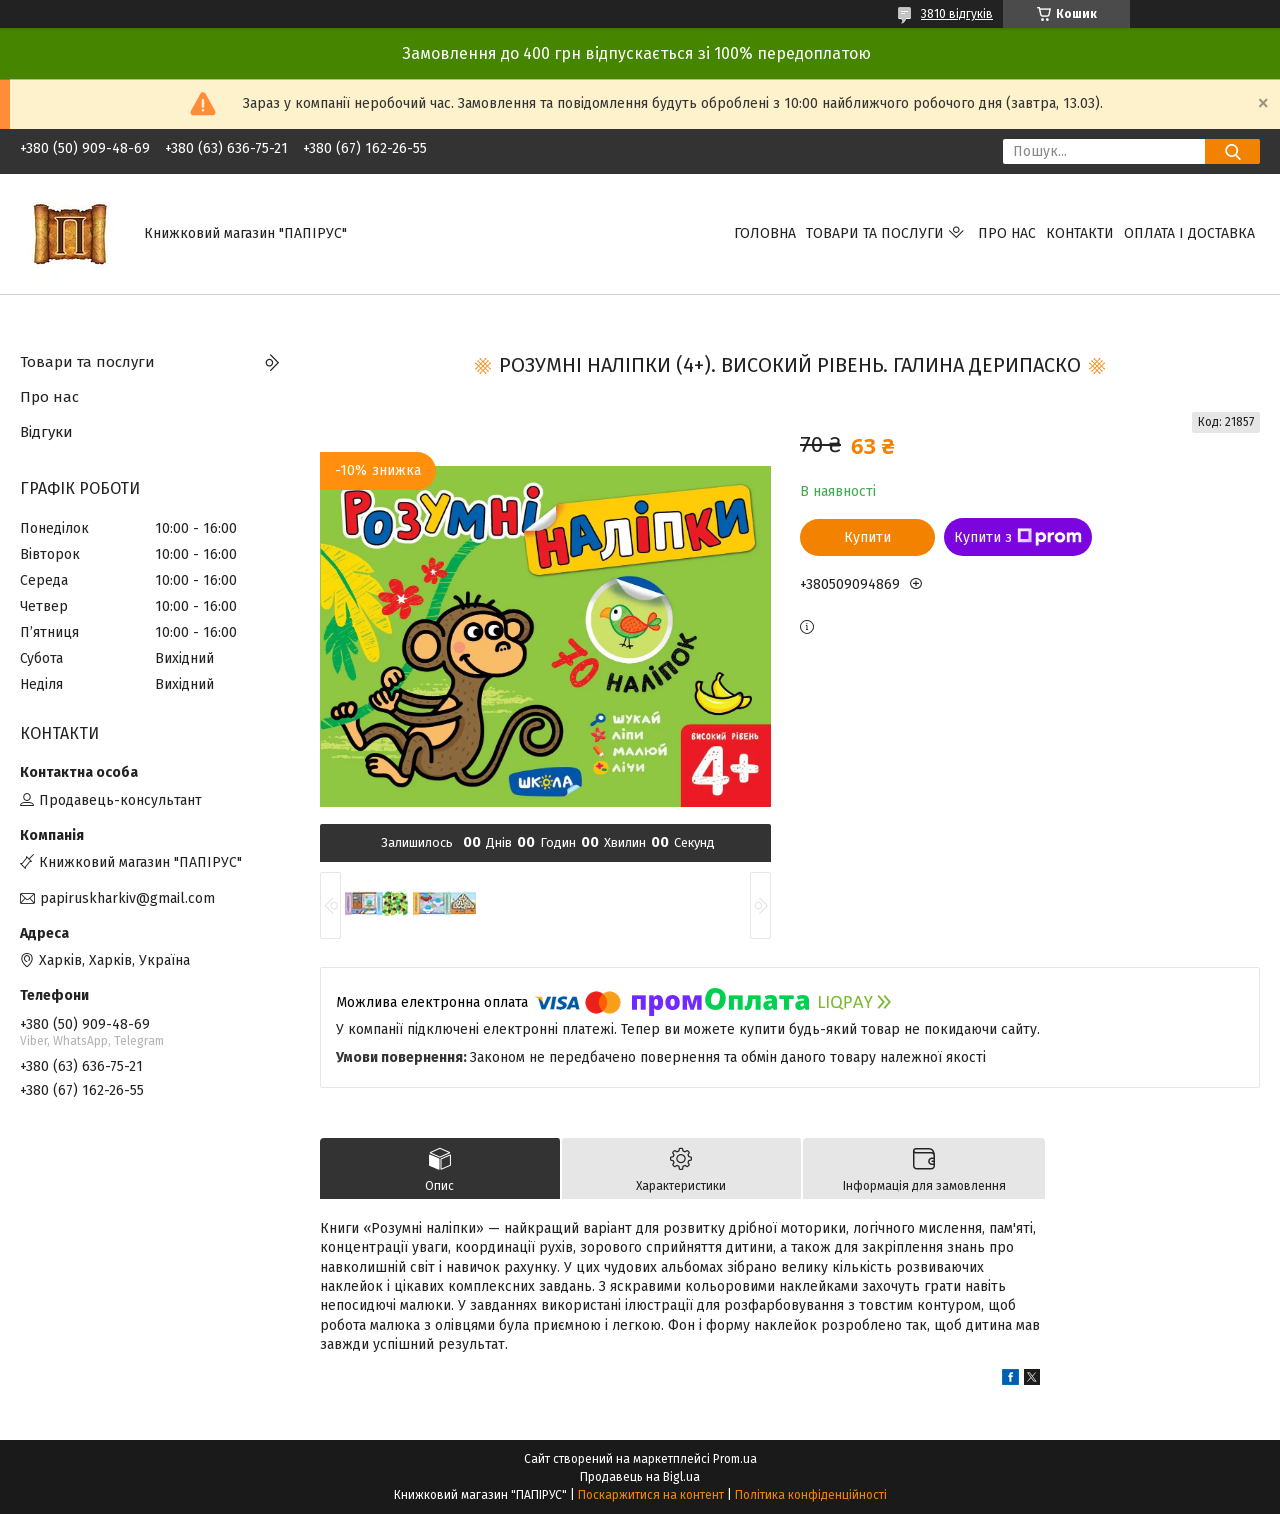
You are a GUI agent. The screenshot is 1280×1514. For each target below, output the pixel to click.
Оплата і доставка (1189, 233)
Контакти (1080, 233)
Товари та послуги (875, 233)
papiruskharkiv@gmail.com (127, 898)
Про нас (1007, 233)
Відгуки (46, 432)
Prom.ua (735, 1459)
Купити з (1018, 537)
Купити (867, 537)
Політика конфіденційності (811, 1495)
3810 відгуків (957, 14)
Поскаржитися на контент (651, 1495)
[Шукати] (1232, 151)
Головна (765, 233)
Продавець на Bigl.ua (640, 1477)
